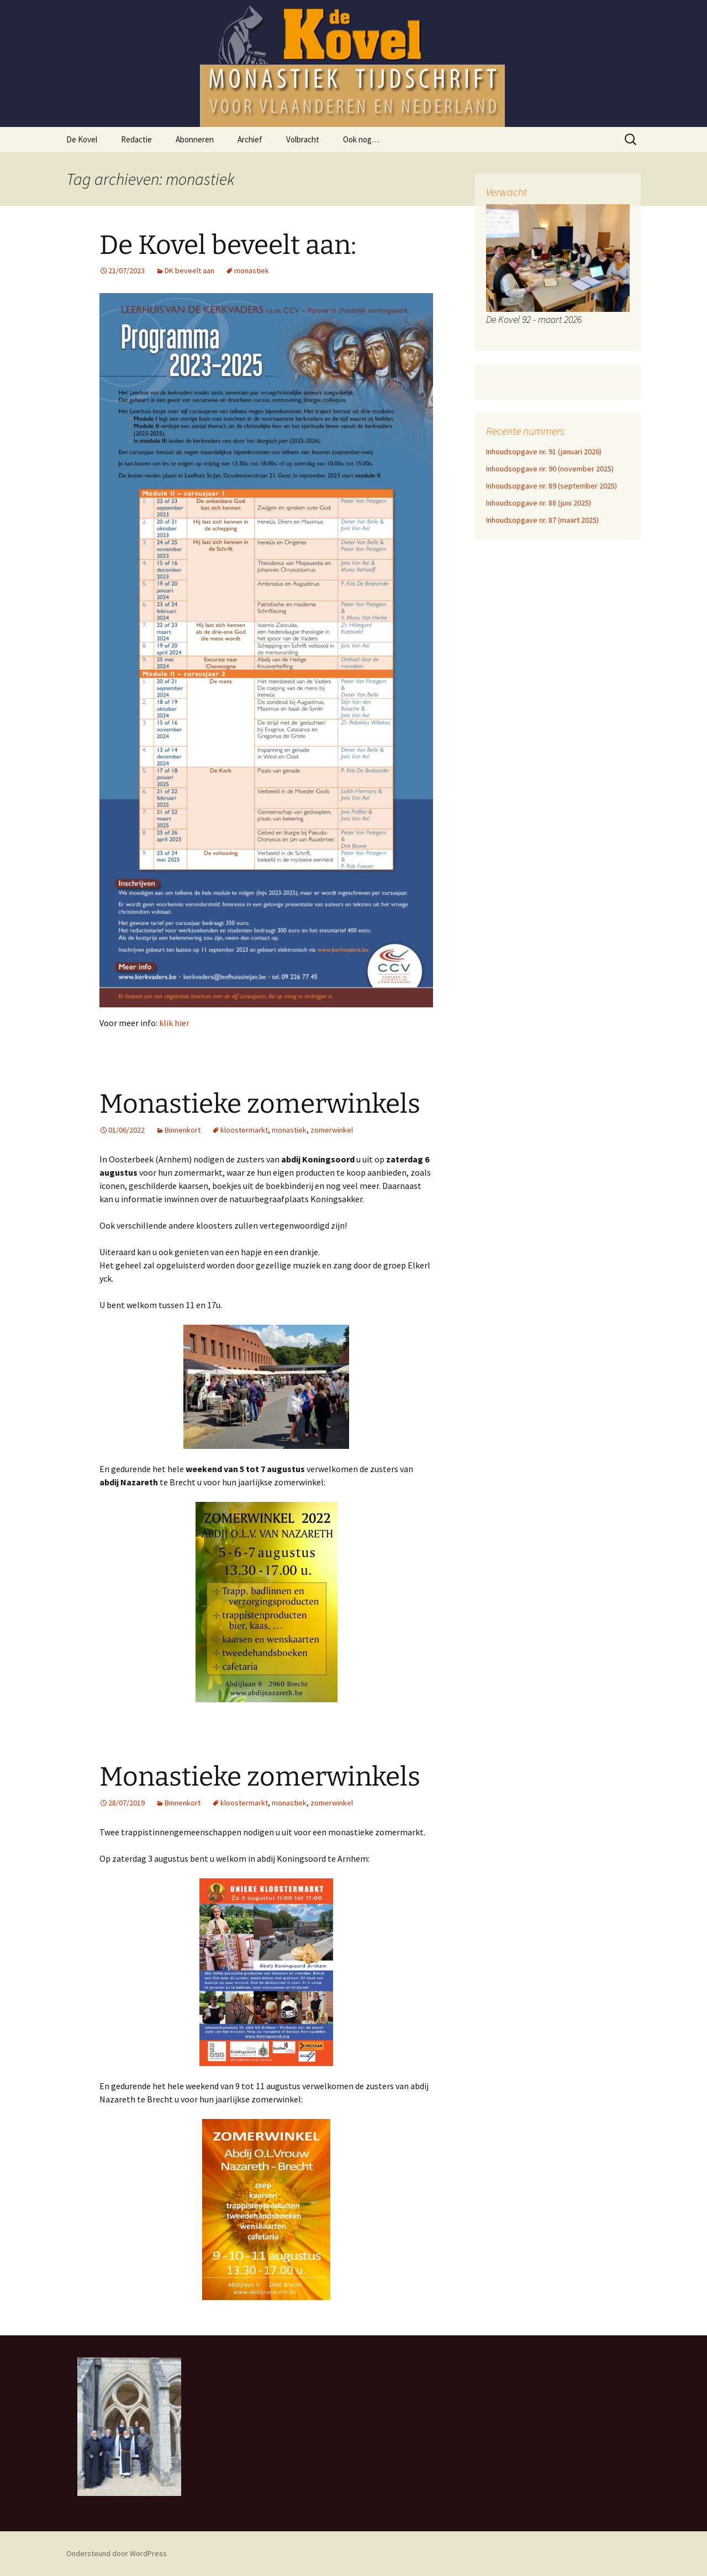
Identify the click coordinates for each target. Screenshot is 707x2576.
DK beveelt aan (189, 270)
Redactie (136, 139)
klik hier (174, 1022)
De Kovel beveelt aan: (227, 245)
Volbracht (302, 139)
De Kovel (81, 139)
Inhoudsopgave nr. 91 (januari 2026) (544, 451)
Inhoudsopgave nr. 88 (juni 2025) (538, 503)
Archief (250, 139)
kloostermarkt (244, 1130)
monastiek (251, 270)
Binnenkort (183, 1130)
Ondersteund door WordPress (116, 2553)
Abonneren (195, 139)
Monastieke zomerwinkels (259, 1104)
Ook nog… (361, 139)
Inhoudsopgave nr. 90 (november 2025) (550, 469)
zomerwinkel (331, 1130)
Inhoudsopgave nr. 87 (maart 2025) (542, 520)
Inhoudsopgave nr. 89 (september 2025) (551, 486)
